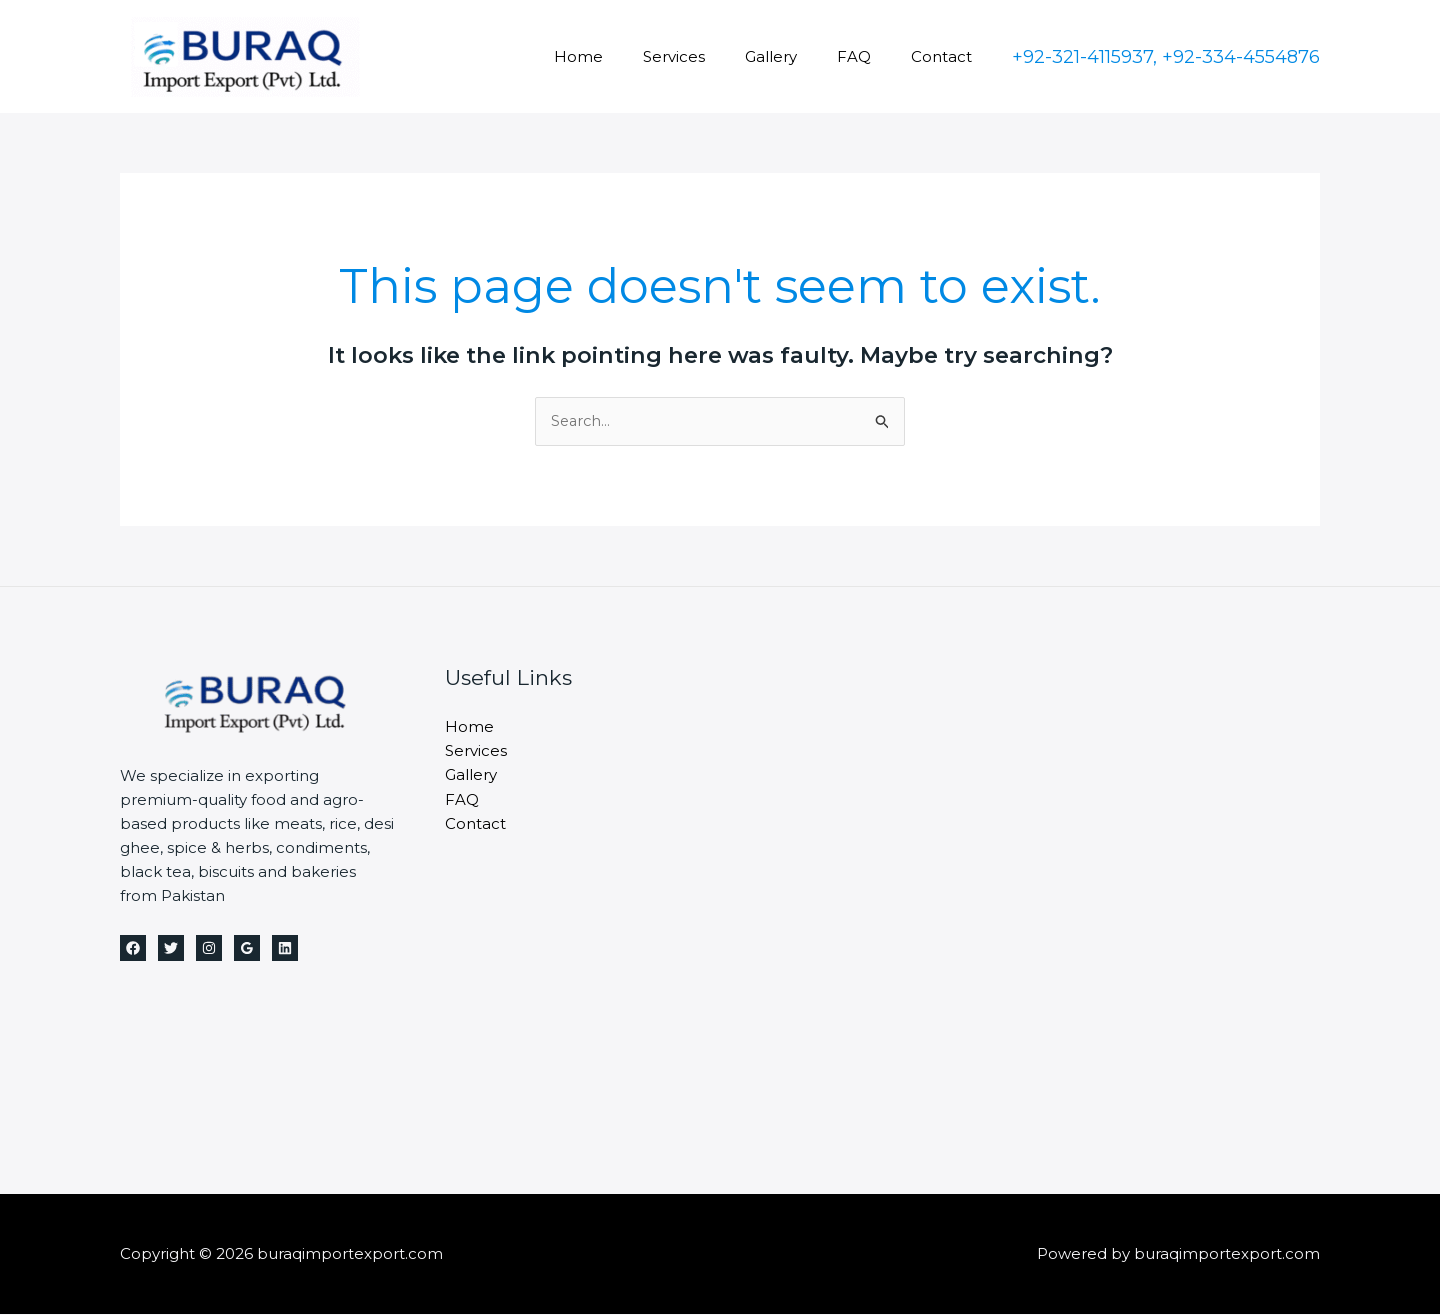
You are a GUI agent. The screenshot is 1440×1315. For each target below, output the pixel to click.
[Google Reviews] (247, 949)
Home (623, 56)
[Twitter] (171, 949)
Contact (946, 56)
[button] (1166, 57)
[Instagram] (209, 949)
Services (709, 56)
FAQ (869, 56)
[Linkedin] (285, 949)
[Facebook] (133, 949)
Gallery (796, 56)
